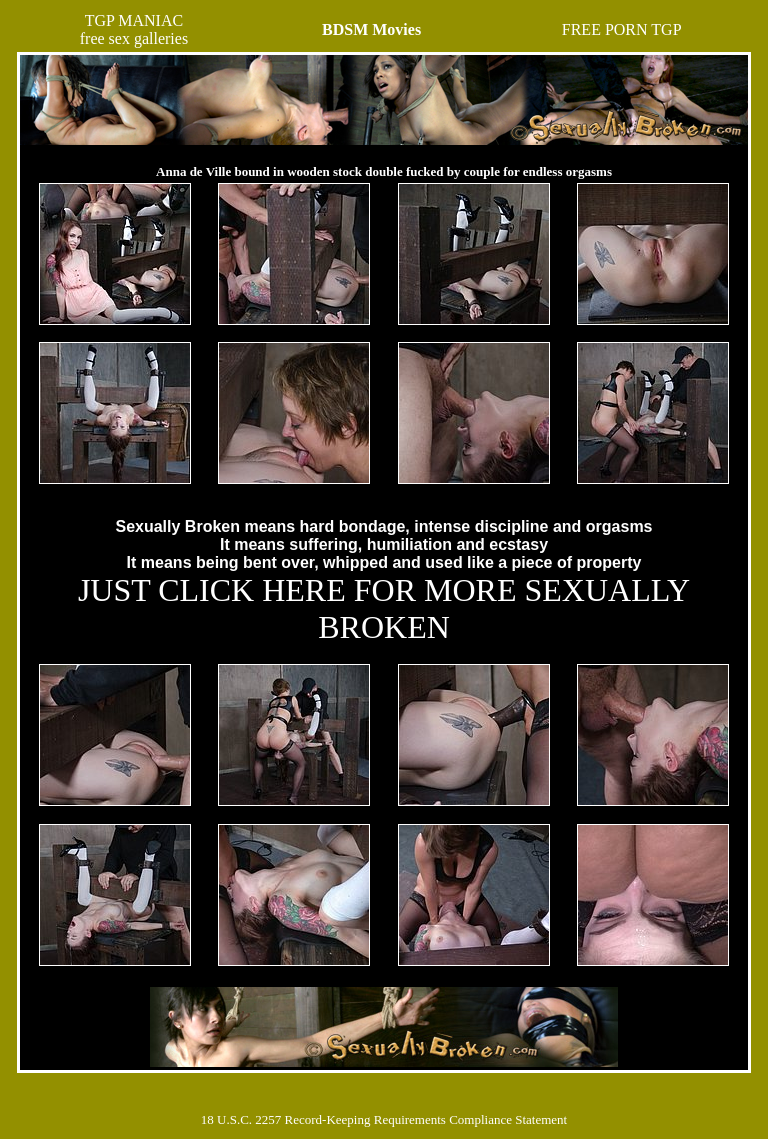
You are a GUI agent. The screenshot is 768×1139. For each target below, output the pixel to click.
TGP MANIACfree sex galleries (134, 29)
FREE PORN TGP (622, 29)
